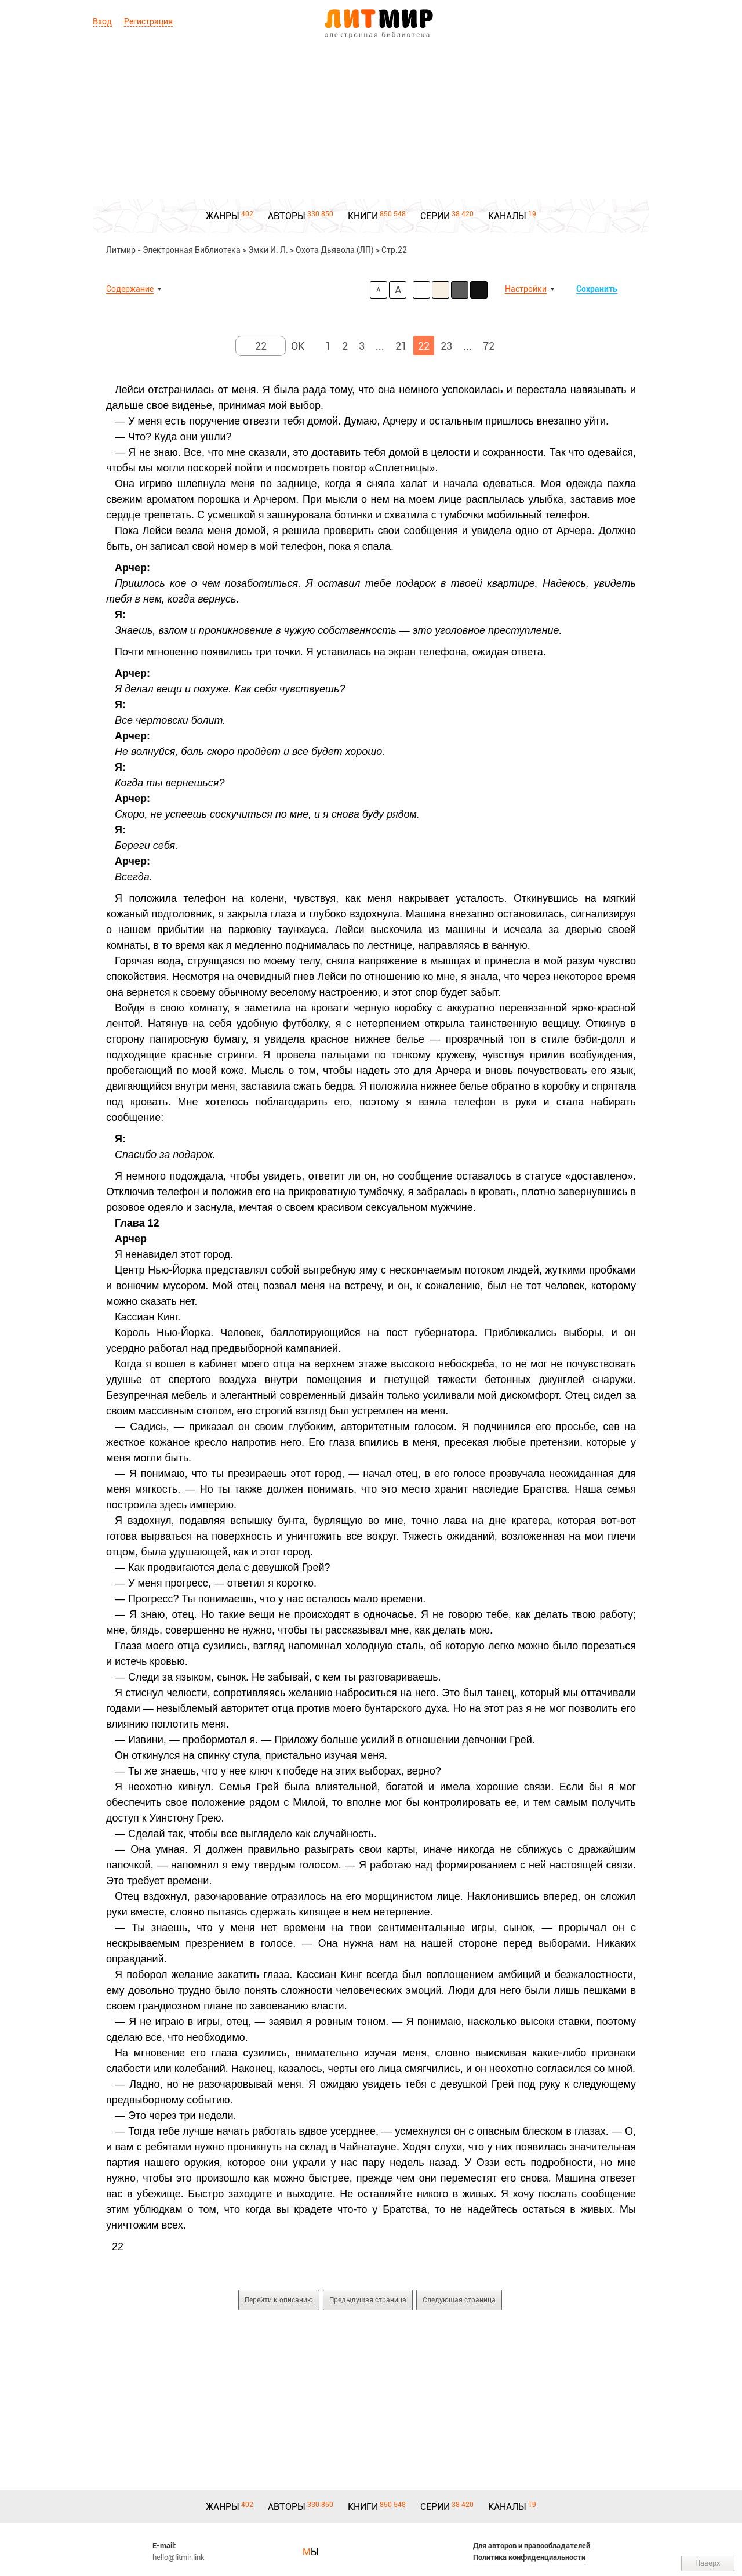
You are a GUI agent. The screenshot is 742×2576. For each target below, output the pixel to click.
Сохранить (596, 288)
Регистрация (148, 21)
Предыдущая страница (367, 2300)
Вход (102, 21)
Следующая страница (459, 2300)
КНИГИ (363, 216)
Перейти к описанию (279, 2300)
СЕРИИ (435, 216)
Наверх (708, 2563)
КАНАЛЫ (507, 216)
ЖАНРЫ (222, 216)
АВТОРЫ (286, 216)
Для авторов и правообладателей (531, 2545)
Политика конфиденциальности (529, 2557)
